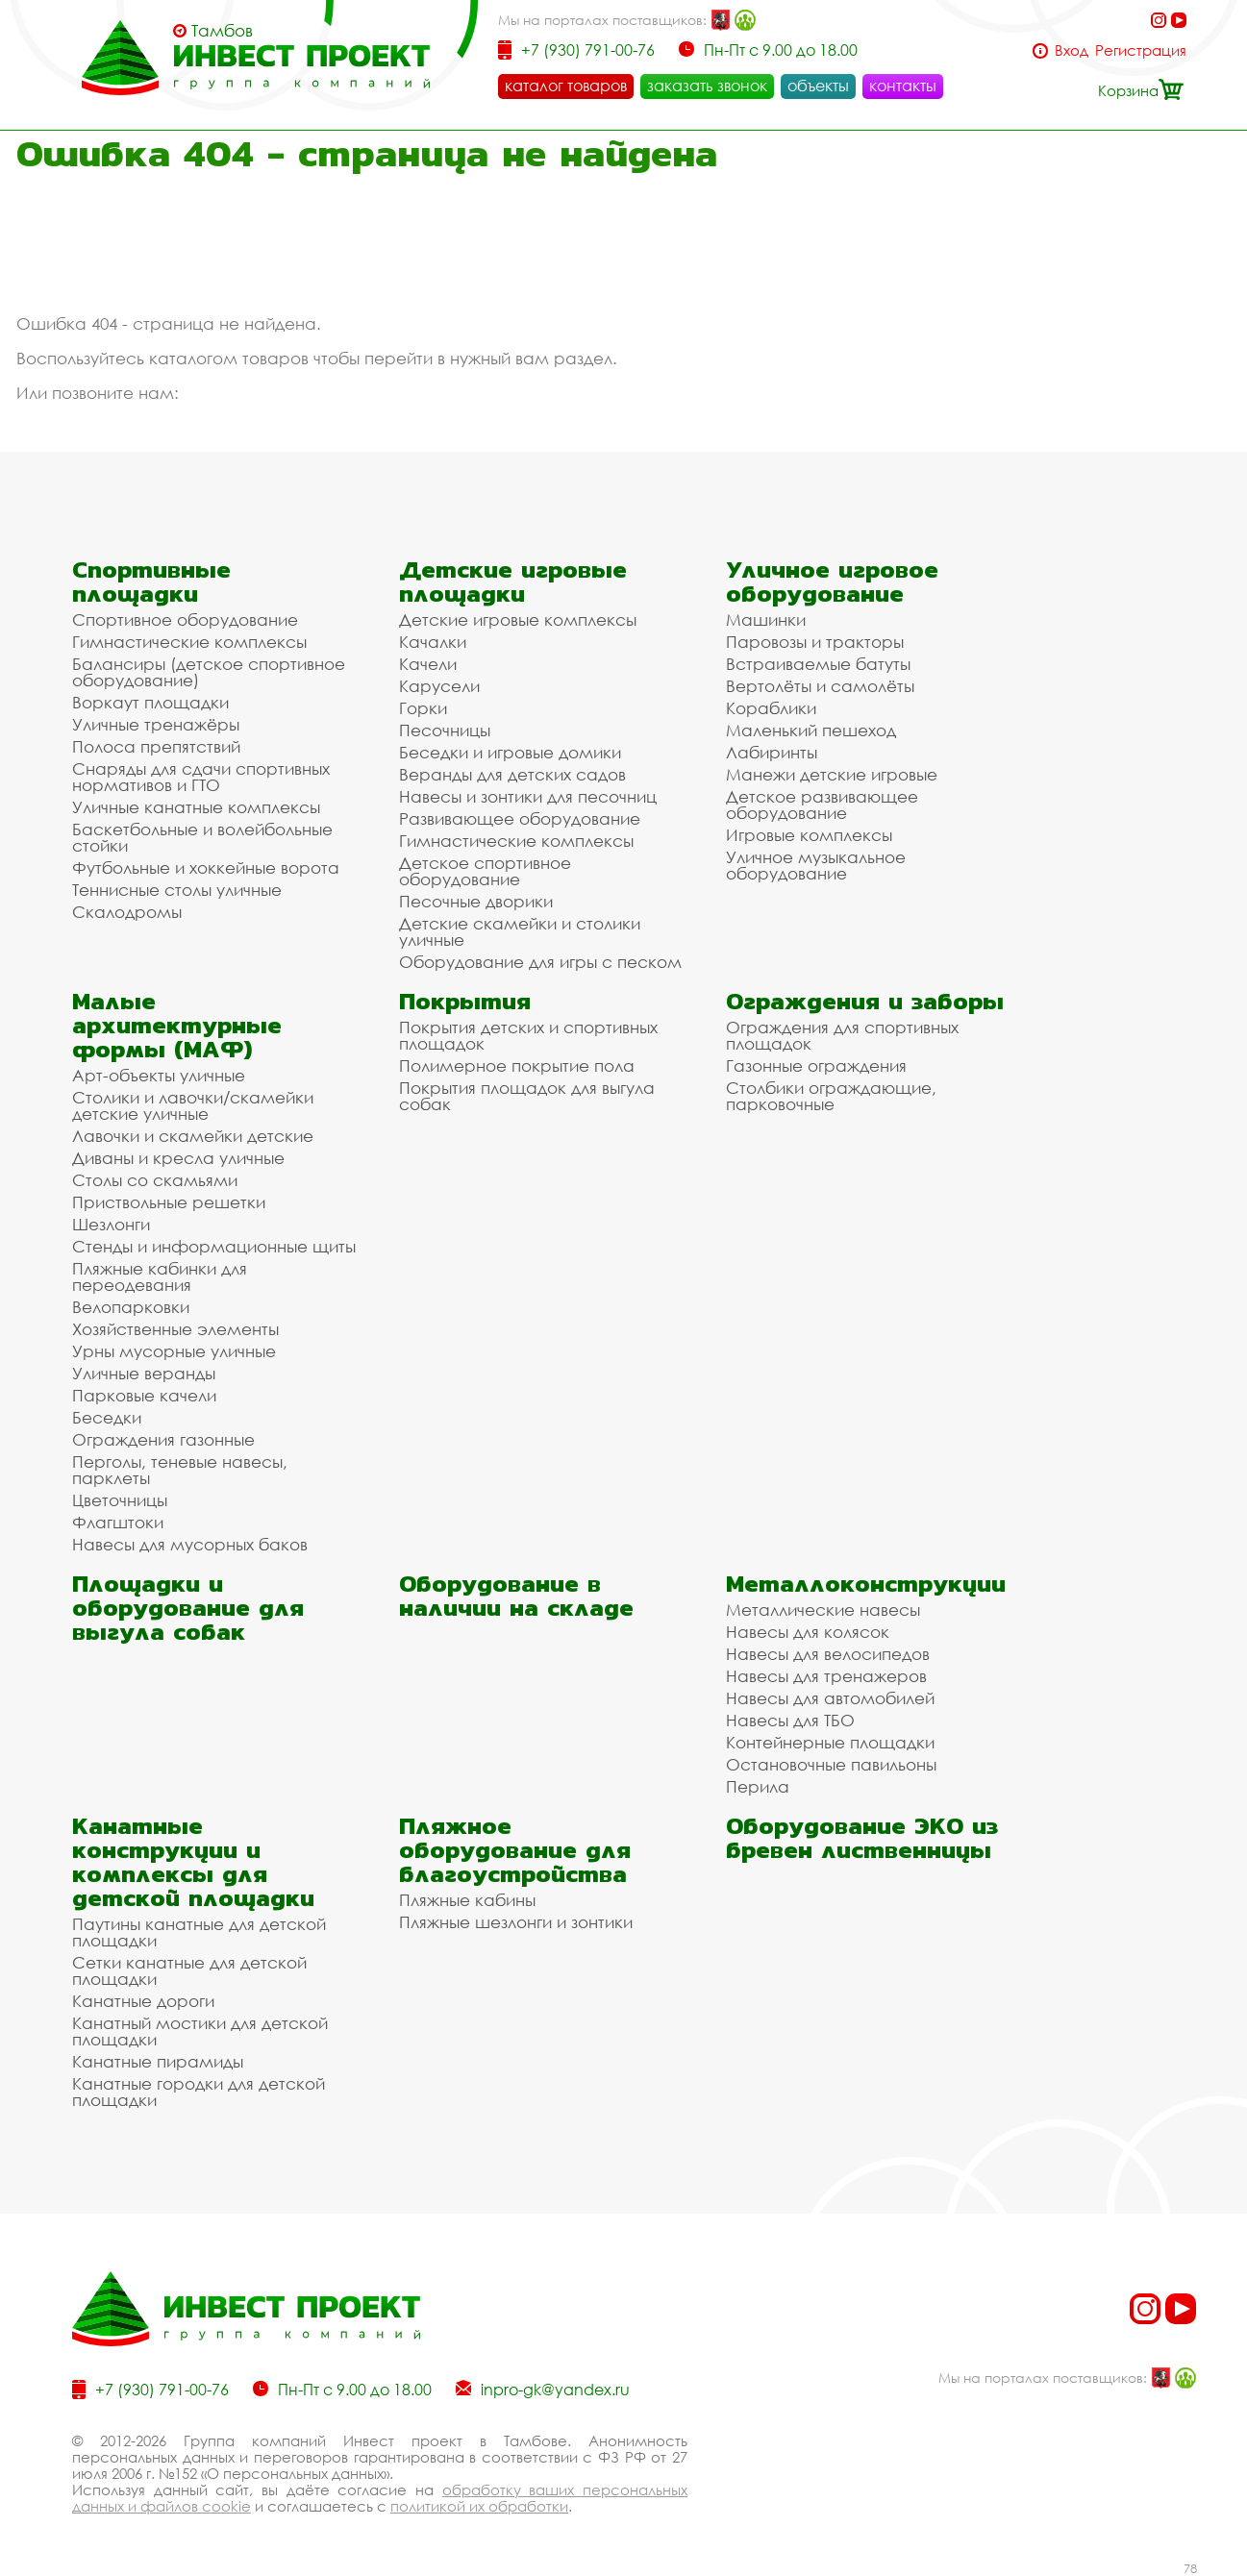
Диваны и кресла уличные (178, 1158)
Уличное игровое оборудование (832, 581)
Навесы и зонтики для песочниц (528, 796)
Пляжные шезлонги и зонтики (516, 1922)
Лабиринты (771, 752)
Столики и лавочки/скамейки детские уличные (192, 1105)
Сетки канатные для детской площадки (189, 1970)
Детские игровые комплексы (517, 619)
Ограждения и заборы (865, 1001)
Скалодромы (127, 912)
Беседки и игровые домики (510, 752)
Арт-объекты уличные (158, 1075)
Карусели (439, 686)
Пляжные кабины (467, 1900)
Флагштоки (117, 1522)
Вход (1071, 50)
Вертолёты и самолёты (820, 686)
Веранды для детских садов (512, 774)
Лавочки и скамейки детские (192, 1135)
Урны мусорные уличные (174, 1351)
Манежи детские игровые (831, 774)
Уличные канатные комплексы (196, 807)
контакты (902, 85)
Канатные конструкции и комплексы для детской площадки (193, 1862)
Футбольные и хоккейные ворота (205, 867)
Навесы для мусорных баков (190, 1544)
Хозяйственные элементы (175, 1329)
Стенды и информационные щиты (214, 1246)
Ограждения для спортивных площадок (842, 1035)
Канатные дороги (143, 2001)
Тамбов (222, 30)
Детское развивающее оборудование (822, 804)
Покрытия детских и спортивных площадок (528, 1035)
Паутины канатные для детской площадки (199, 1932)
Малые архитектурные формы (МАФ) (177, 1025)
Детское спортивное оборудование (485, 871)
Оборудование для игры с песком (540, 962)
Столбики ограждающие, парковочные (831, 1095)
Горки (423, 708)
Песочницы (444, 730)
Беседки (106, 1417)
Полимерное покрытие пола (517, 1065)
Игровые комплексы (809, 835)
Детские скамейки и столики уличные (519, 931)
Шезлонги (111, 1224)
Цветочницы (119, 1500)
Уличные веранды (143, 1373)
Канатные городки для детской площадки (198, 2091)
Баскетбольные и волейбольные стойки (202, 837)
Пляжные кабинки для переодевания (159, 1276)
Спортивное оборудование (185, 619)
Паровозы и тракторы (815, 641)
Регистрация (1140, 50)
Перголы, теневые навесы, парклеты (179, 1469)
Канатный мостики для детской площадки (200, 2031)
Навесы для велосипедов (828, 1654)
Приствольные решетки (168, 1202)
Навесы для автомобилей (830, 1698)
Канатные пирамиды (157, 2061)
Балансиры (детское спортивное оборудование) (208, 672)
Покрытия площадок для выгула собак (527, 1095)
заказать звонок (707, 85)
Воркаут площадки (150, 702)
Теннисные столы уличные (177, 889)
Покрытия (465, 1001)
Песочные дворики (476, 901)
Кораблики (771, 708)
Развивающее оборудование (519, 818)
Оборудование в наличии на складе (516, 1596)
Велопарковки (130, 1307)
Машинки (766, 619)
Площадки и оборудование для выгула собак (188, 1608)
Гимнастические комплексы (189, 641)
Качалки (432, 641)
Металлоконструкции (866, 1584)
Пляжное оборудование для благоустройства (515, 1850)
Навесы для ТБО (790, 1720)
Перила (757, 1786)
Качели (428, 664)
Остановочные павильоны (831, 1764)
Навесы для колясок (807, 1631)
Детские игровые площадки (513, 581)
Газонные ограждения (816, 1065)
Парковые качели (144, 1395)
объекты (818, 85)
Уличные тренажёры (155, 724)
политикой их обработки (479, 2505)
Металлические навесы (823, 1609)
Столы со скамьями (154, 1180)
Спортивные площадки (151, 581)
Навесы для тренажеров (826, 1676)
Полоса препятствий (156, 746)
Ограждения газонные (163, 1439)
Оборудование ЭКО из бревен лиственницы (862, 1838)
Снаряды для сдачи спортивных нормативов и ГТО (201, 776)
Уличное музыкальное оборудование (816, 865)
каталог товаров (566, 85)
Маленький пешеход (811, 730)
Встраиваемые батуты (818, 664)
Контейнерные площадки (830, 1742)
